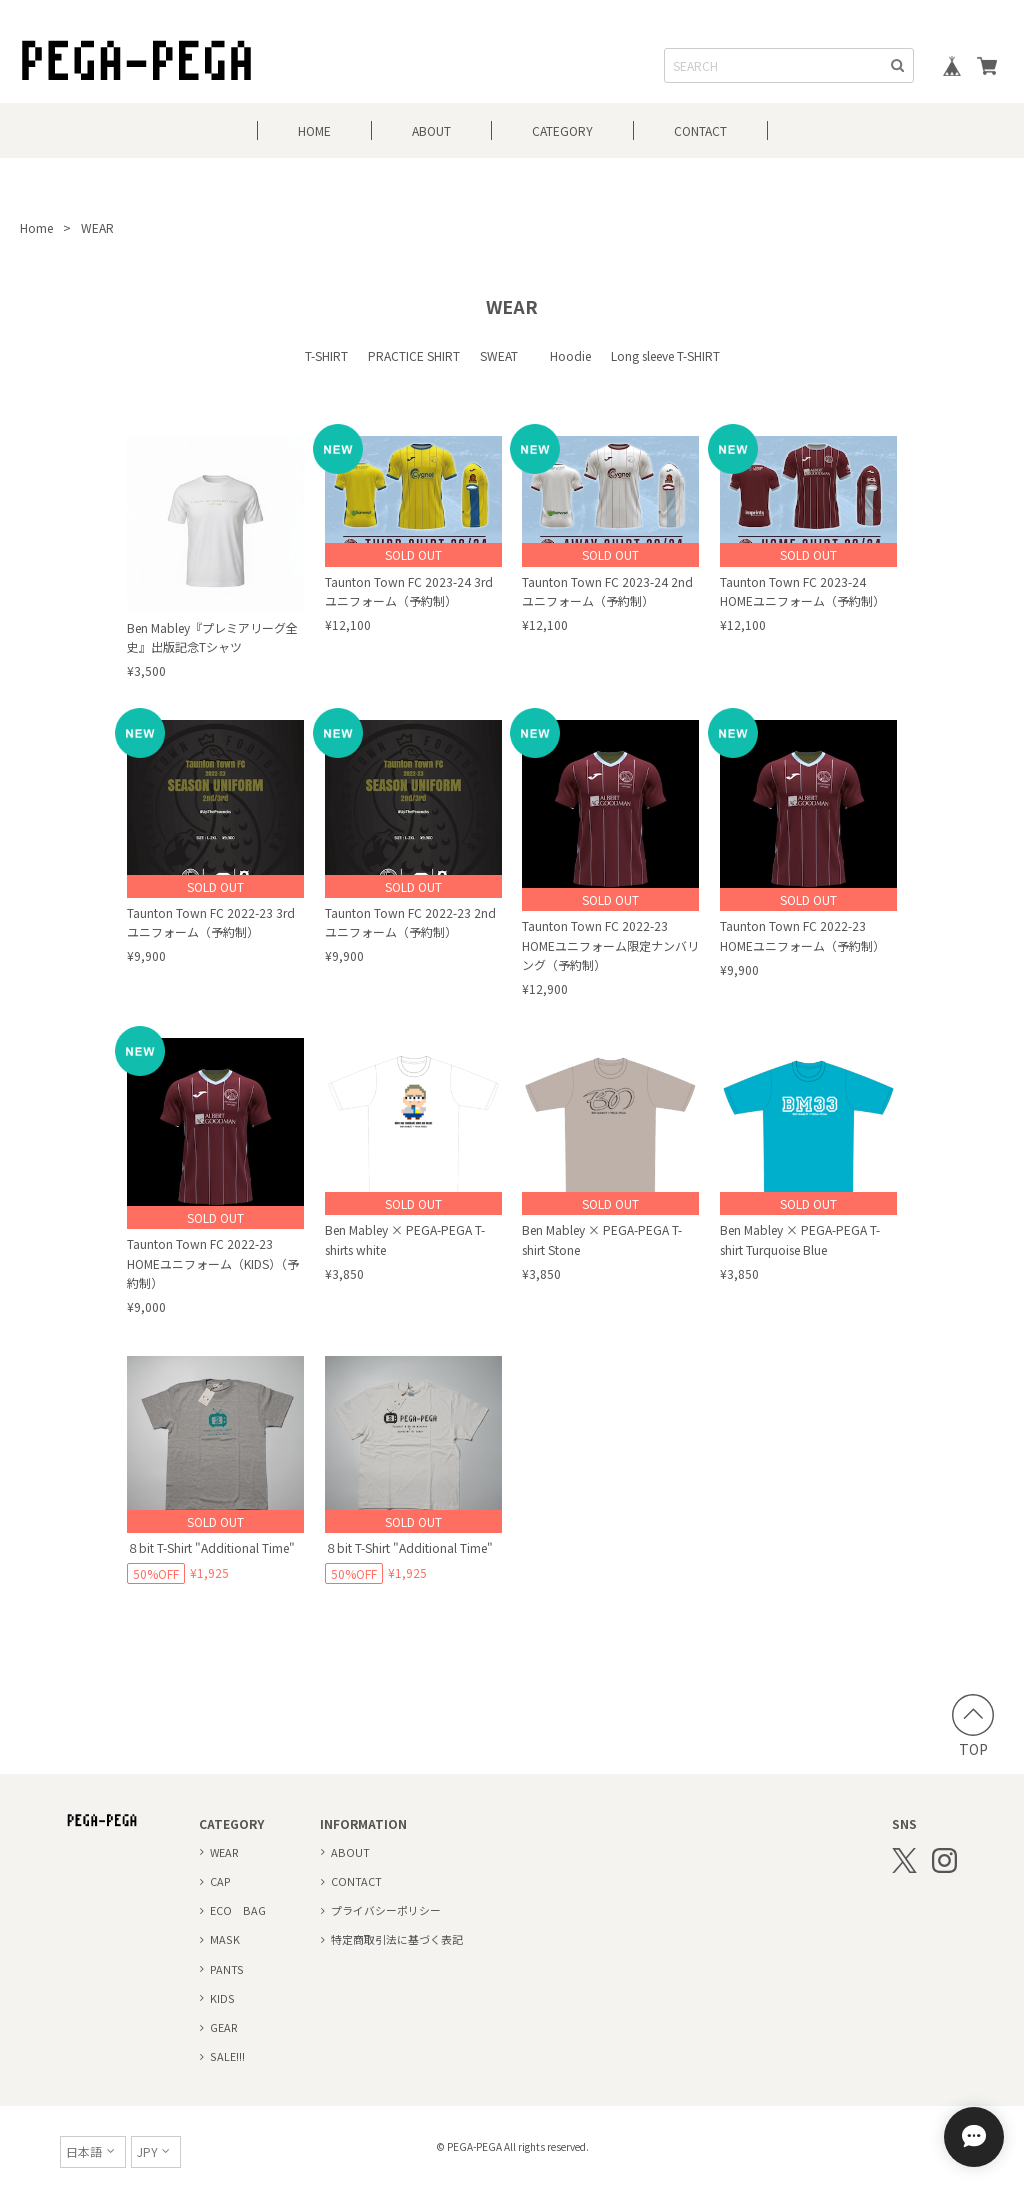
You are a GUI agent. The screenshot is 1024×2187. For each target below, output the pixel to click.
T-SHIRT (326, 355)
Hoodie (570, 355)
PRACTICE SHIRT (414, 355)
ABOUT (431, 130)
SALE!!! (227, 2056)
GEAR (224, 2027)
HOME (314, 130)
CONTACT (700, 130)
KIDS (222, 1998)
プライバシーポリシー (386, 1910)
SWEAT (505, 355)
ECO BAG (238, 1910)
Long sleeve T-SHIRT (665, 355)
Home (36, 227)
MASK (225, 1939)
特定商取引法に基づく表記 (397, 1939)
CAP (220, 1881)
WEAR (224, 1852)
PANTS (227, 1969)
